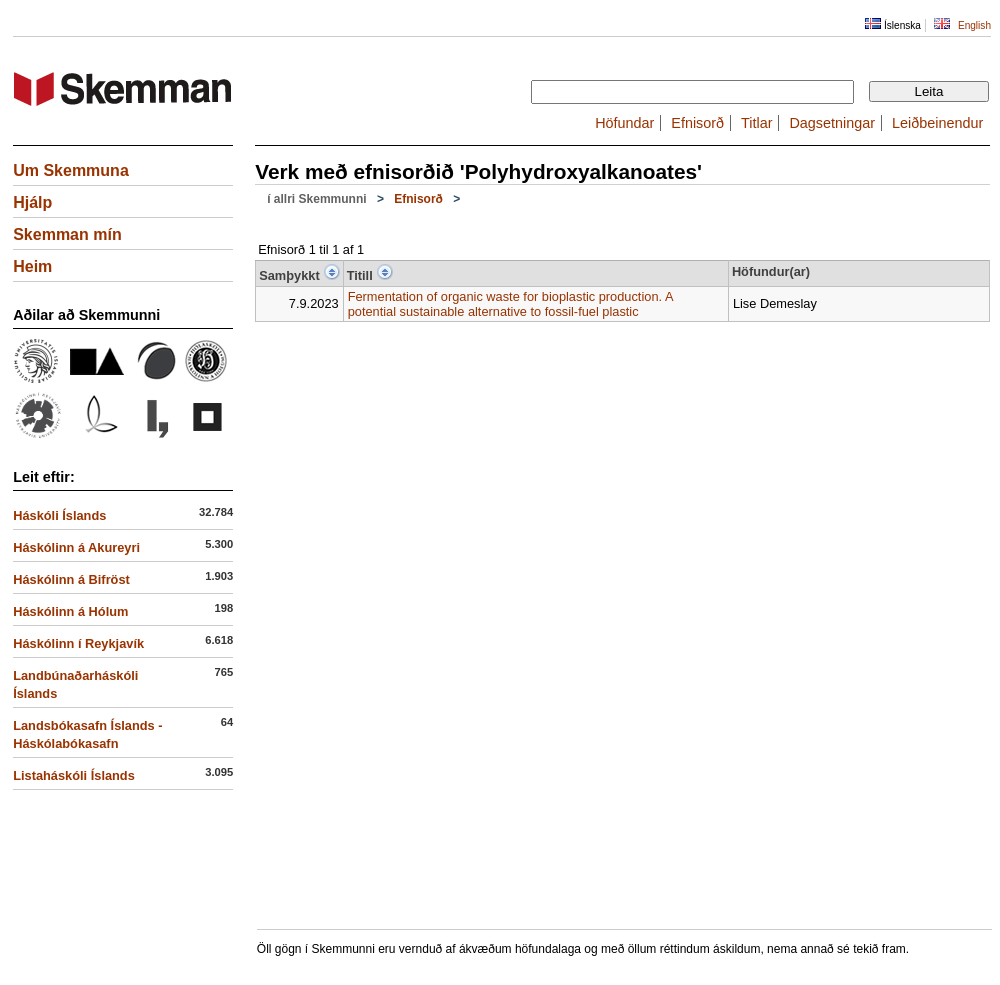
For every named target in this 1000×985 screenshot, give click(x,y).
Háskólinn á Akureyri (76, 547)
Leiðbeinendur (937, 123)
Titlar (756, 123)
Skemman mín (67, 234)
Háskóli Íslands (59, 515)
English (974, 25)
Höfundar (624, 123)
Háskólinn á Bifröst (71, 579)
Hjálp (32, 202)
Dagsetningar (832, 123)
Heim (32, 266)
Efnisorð (697, 123)
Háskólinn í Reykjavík (78, 643)
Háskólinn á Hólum (70, 611)
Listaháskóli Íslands (74, 775)
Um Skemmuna (71, 170)
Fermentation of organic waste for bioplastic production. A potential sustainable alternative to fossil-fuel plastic (510, 304)
